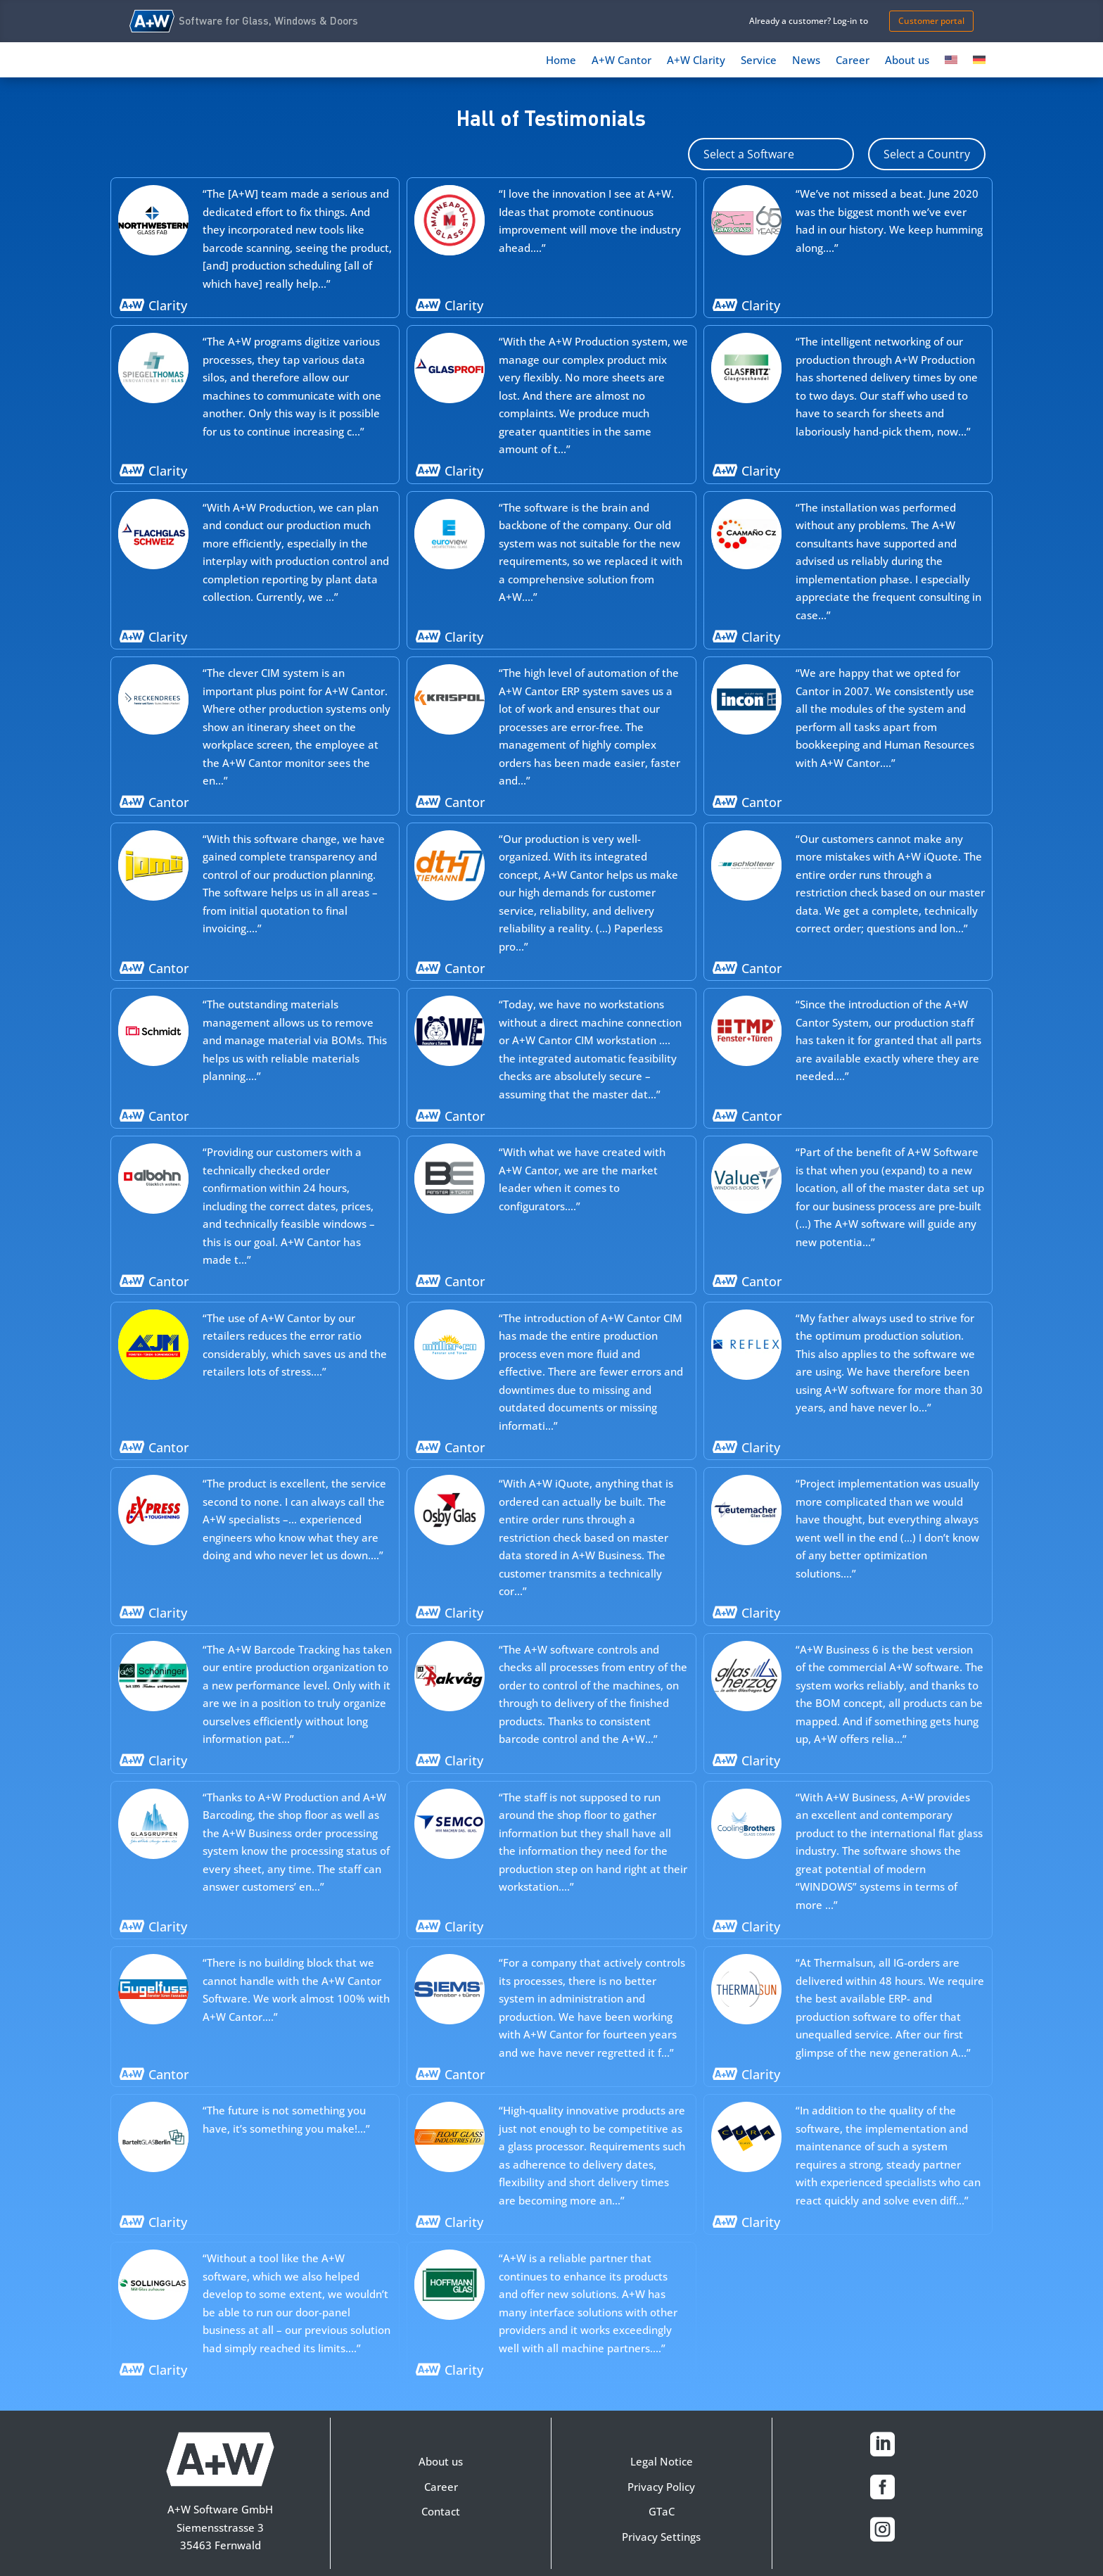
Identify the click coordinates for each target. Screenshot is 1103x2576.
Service (759, 61)
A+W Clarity (696, 61)
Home (561, 61)
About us (907, 61)
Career (852, 61)
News (806, 61)
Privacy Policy (661, 2487)
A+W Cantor (621, 61)
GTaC (662, 2511)
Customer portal (931, 21)
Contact (440, 2511)
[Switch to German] (979, 62)
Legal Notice (661, 2461)
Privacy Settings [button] (661, 2537)
